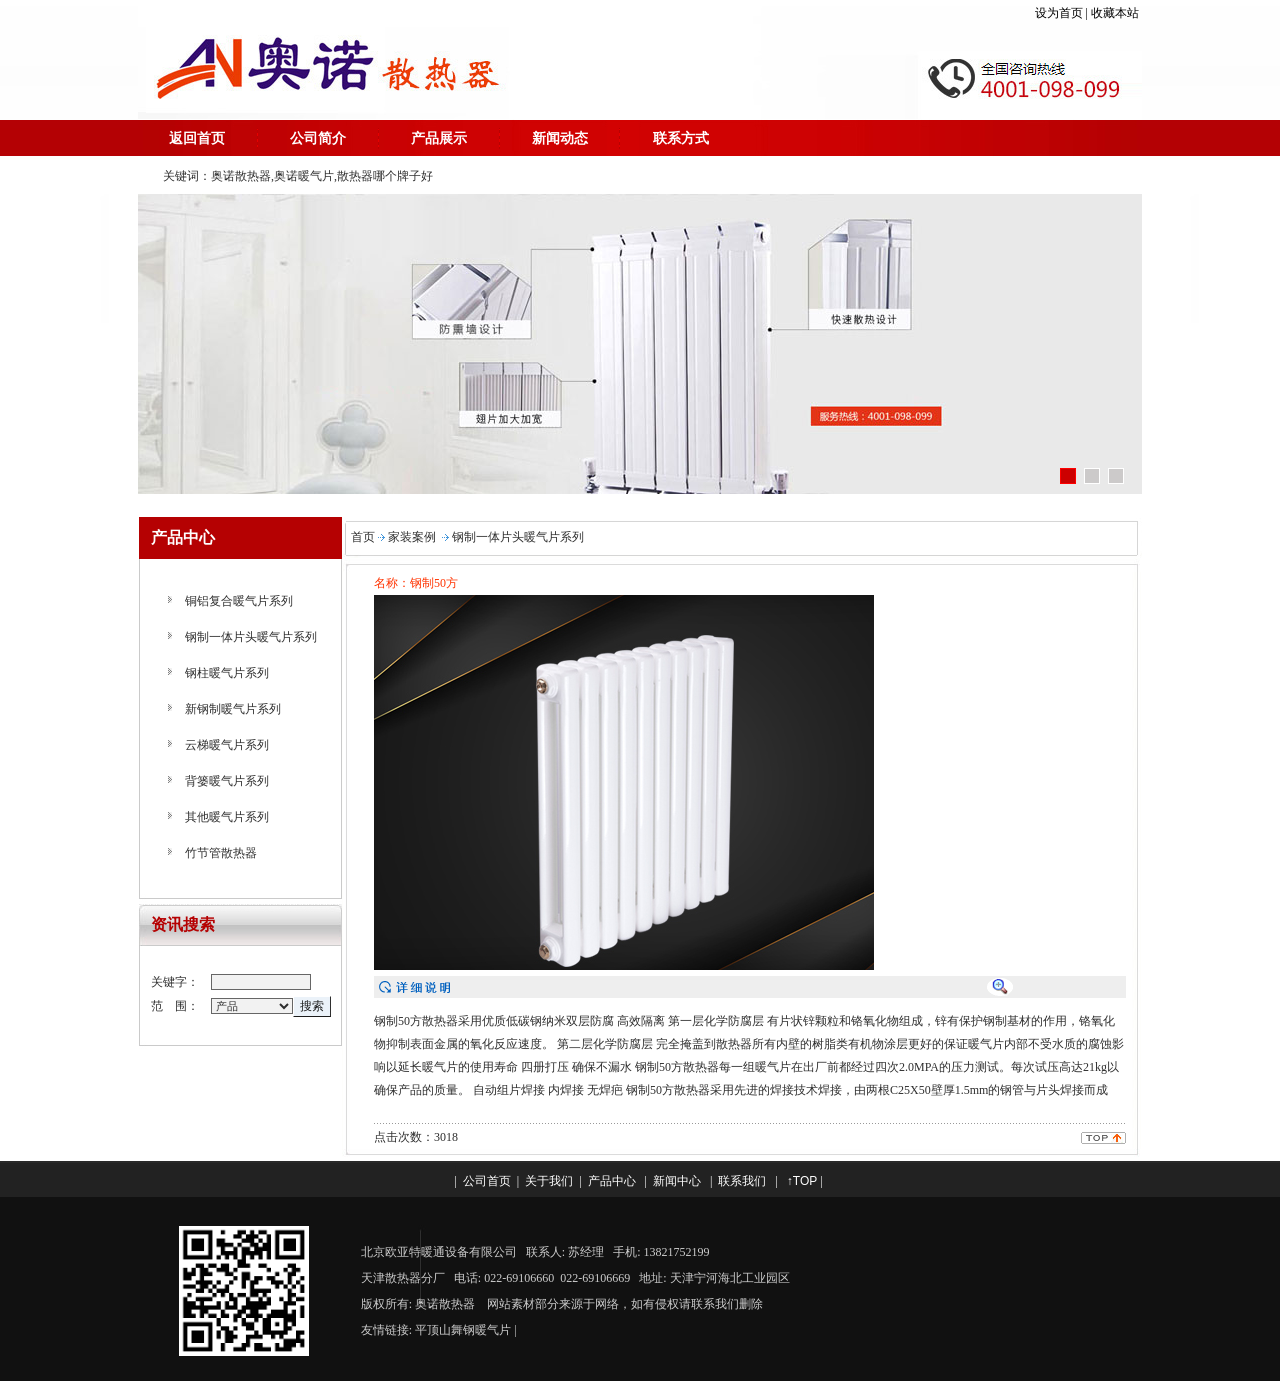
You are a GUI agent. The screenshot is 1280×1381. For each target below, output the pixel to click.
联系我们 (742, 1181)
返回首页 (197, 138)
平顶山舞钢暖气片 (463, 1330)
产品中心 (612, 1181)
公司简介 (318, 138)
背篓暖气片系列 (227, 781)
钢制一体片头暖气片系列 (251, 637)
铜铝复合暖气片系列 (239, 601)
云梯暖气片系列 (227, 745)
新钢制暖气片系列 (233, 709)
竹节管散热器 (221, 853)
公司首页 (487, 1181)
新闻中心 (677, 1181)
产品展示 (439, 138)
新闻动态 (560, 138)
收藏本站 (1116, 13)
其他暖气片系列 (227, 817)
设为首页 (1059, 13)
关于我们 (549, 1181)
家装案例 (412, 537)
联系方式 (681, 138)
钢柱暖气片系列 (227, 673)
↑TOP (802, 1181)
